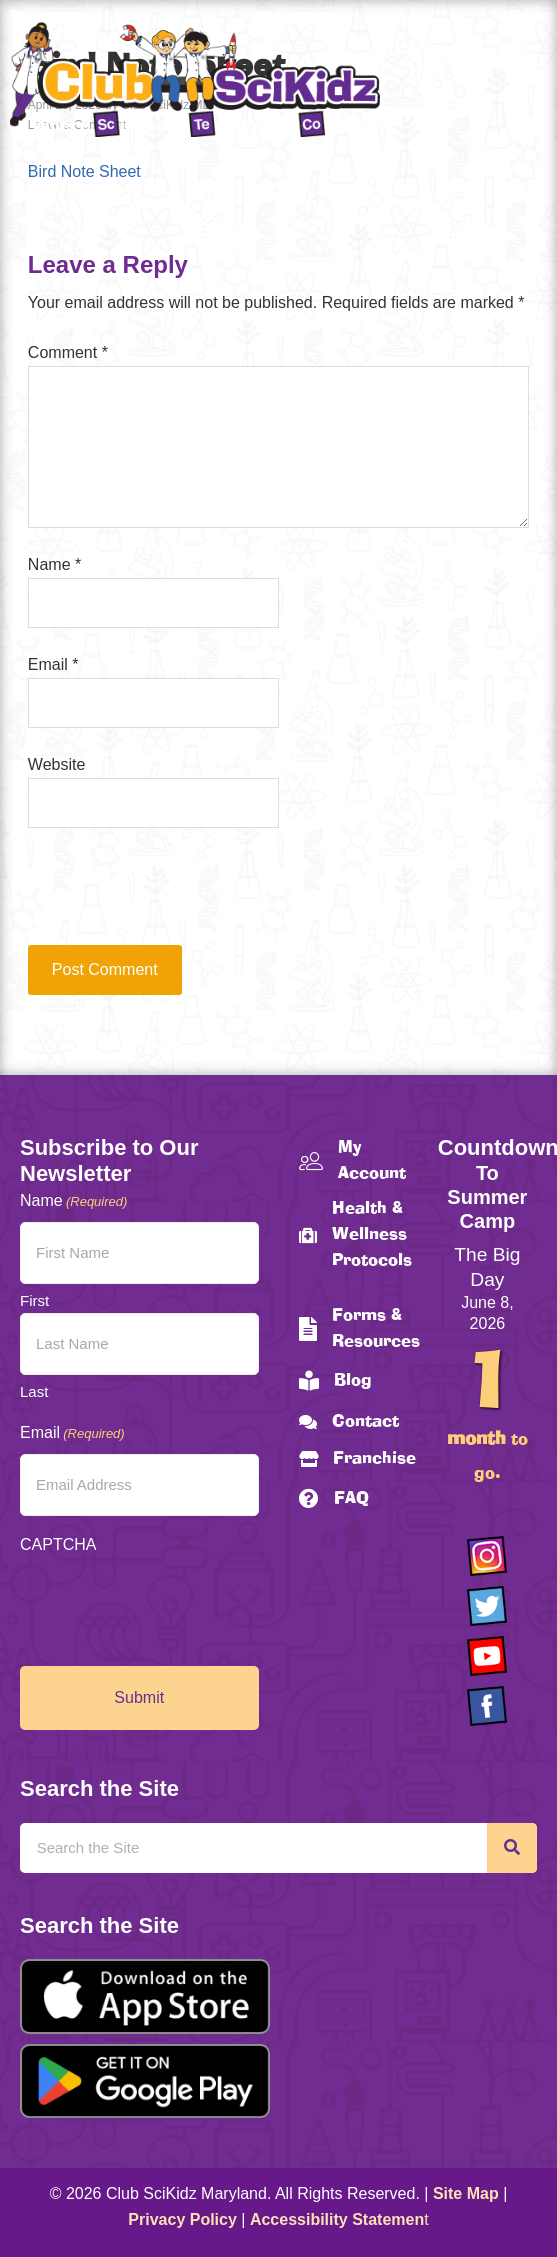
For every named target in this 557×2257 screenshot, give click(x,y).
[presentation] (164, 896)
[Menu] (522, 83)
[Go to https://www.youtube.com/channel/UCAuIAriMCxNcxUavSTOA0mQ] (487, 1656)
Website (57, 764)
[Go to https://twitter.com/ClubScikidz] (487, 1606)
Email (53, 664)
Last (34, 1391)
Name (54, 564)
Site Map (466, 2193)
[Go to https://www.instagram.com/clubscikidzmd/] (487, 1556)
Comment (68, 352)
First (34, 1300)
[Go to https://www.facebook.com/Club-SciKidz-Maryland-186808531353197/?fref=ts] (487, 1706)
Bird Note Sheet (84, 171)
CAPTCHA (58, 1544)
